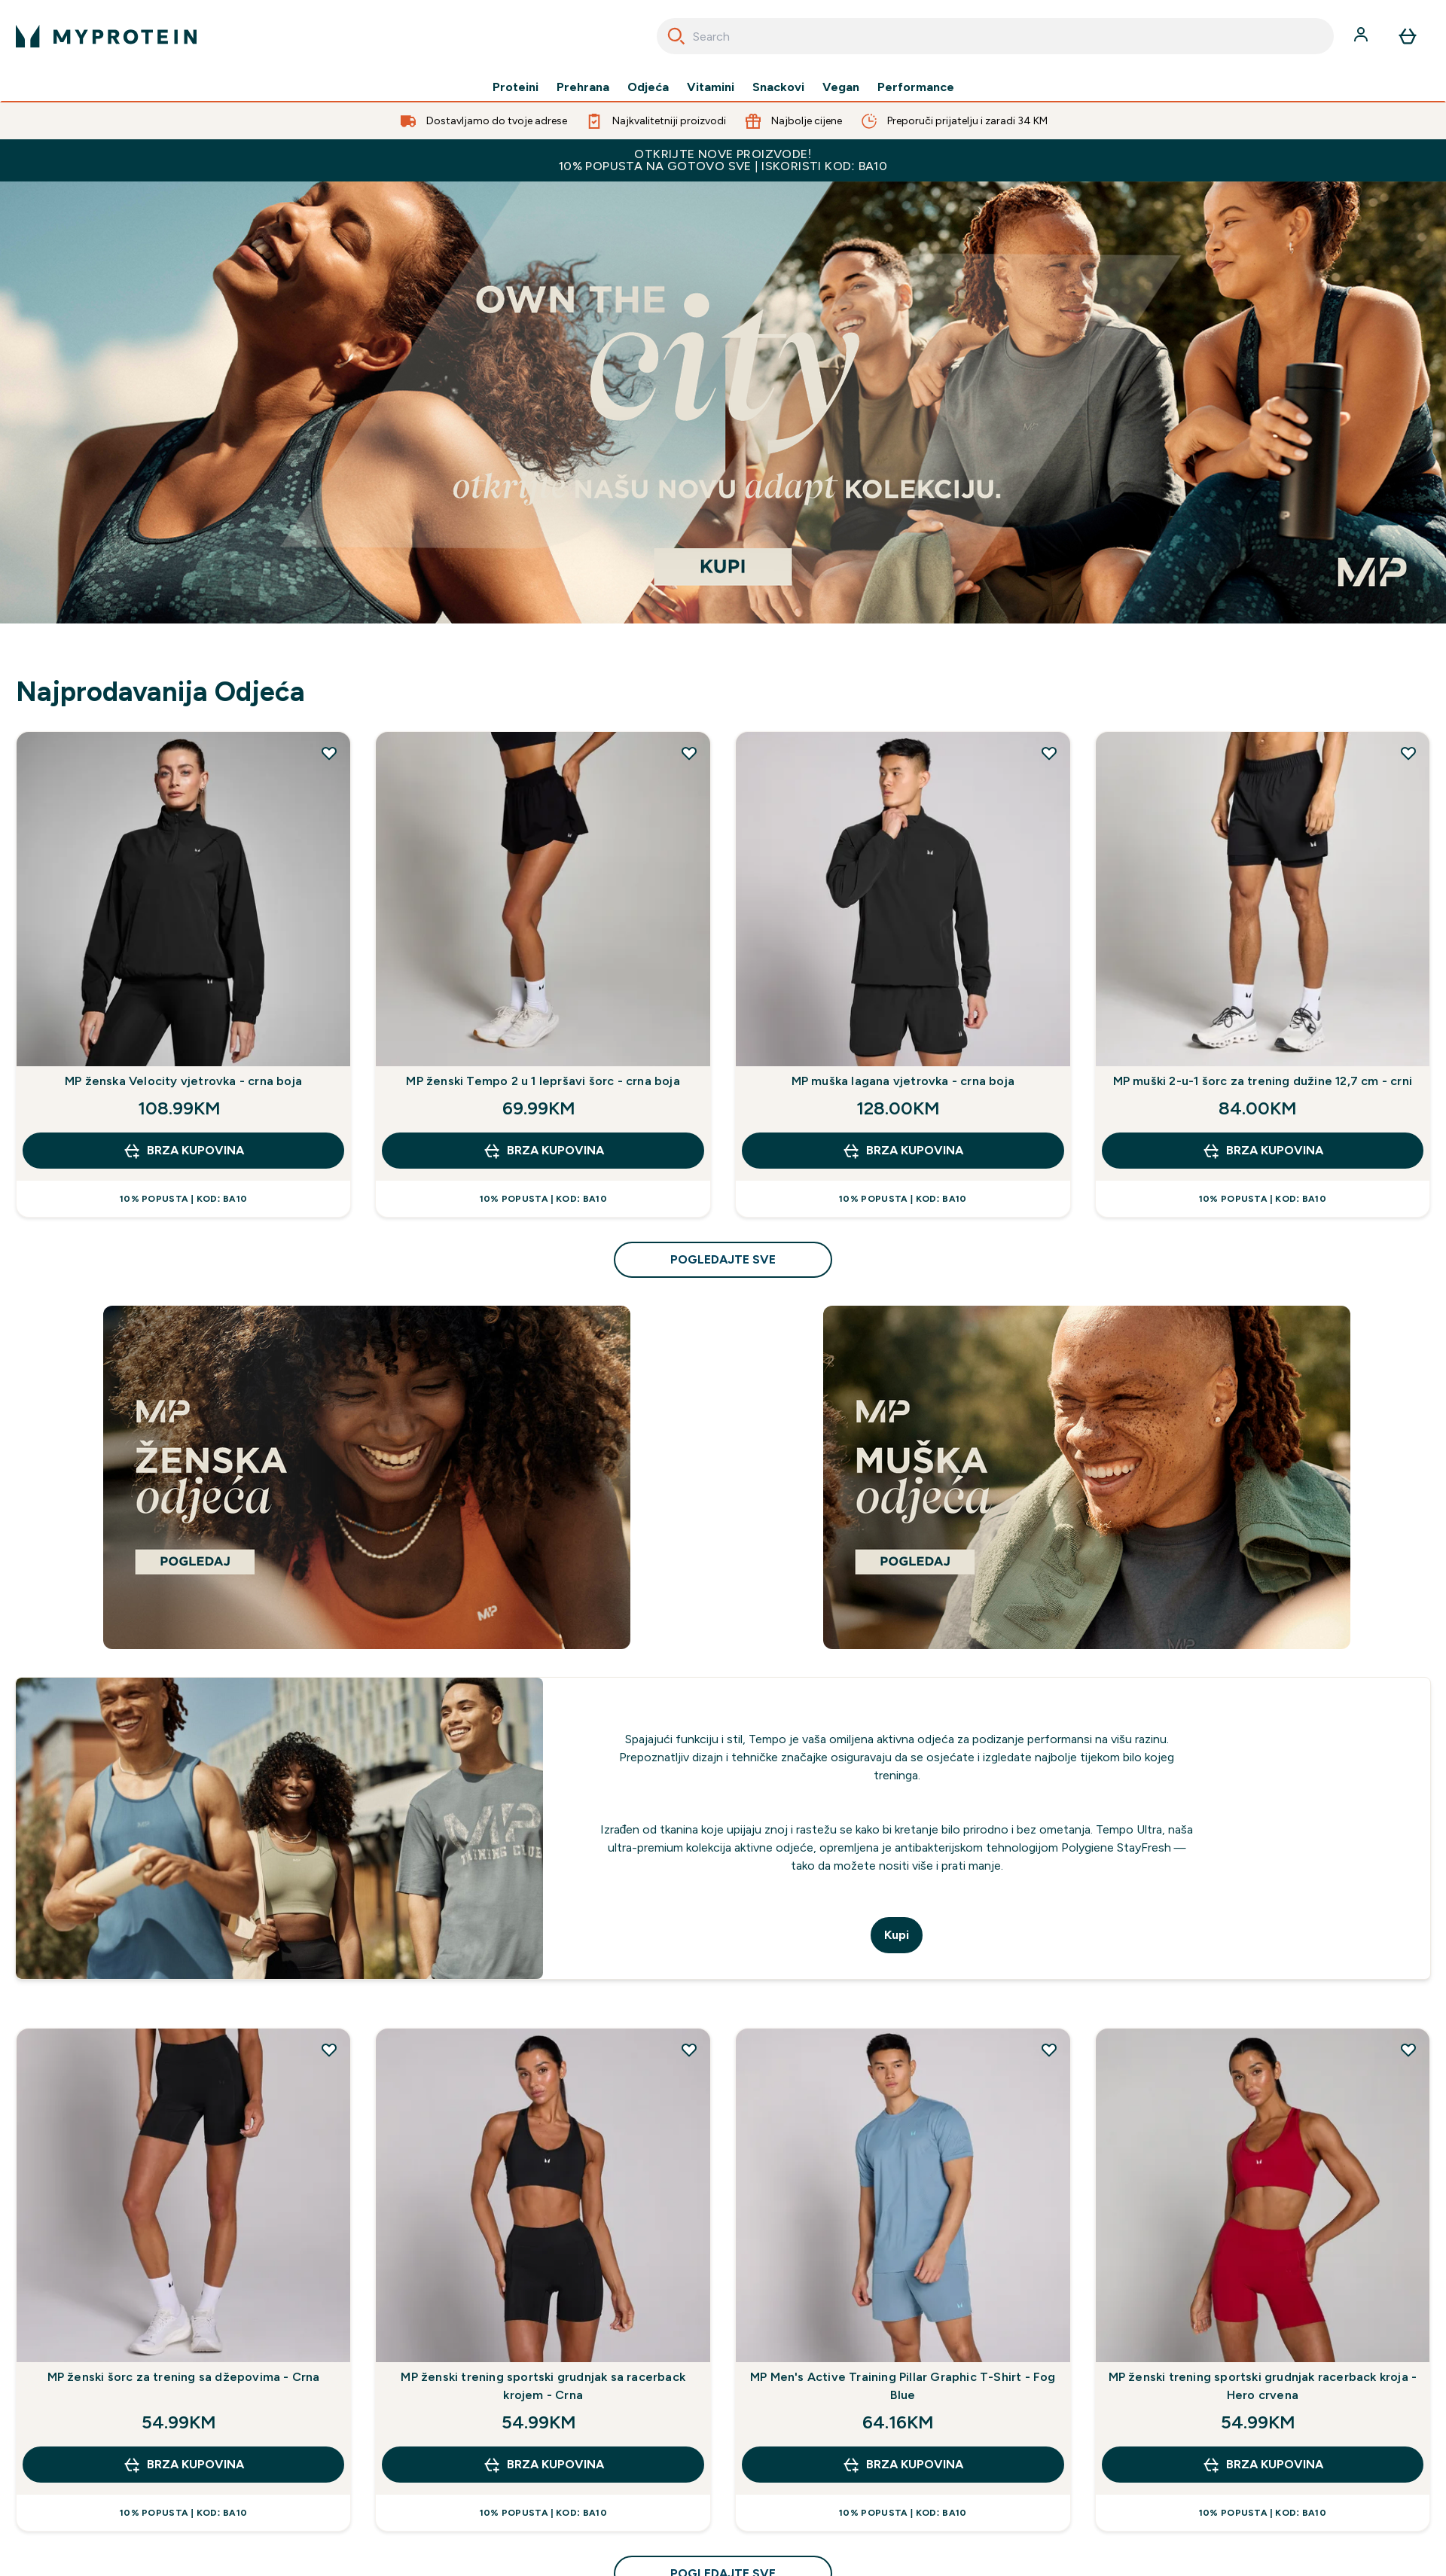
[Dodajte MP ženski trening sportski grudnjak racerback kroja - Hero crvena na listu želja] (1408, 2050)
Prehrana (583, 87)
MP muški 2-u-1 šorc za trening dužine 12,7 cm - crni (1262, 1081)
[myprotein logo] (106, 36)
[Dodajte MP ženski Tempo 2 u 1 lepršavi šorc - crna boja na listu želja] (689, 753)
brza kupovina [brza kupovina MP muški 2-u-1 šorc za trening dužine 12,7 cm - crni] (1262, 1151)
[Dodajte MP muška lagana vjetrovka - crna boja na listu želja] (1049, 753)
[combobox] (995, 36)
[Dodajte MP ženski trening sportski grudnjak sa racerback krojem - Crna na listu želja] (689, 2050)
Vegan (840, 87)
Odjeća (648, 87)
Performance (915, 87)
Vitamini (710, 87)
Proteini (515, 87)
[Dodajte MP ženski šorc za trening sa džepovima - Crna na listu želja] (329, 2050)
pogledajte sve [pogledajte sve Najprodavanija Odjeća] (723, 1259)
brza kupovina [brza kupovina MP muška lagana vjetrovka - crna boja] (902, 1151)
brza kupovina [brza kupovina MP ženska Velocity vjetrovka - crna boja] (183, 1151)
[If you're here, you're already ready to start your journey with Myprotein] (723, 402)
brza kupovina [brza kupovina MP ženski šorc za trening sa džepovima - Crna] (183, 2465)
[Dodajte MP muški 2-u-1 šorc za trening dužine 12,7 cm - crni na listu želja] (1408, 753)
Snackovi (778, 87)
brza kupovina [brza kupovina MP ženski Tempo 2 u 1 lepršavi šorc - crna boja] (543, 1151)
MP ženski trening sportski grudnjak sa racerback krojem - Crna (543, 2386)
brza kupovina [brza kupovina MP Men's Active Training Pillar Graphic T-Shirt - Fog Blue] (902, 2465)
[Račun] (1362, 36)
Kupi (896, 1935)
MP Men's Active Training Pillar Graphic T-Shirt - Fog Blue (903, 2386)
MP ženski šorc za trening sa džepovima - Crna (183, 2377)
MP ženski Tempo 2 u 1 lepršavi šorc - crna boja (542, 1081)
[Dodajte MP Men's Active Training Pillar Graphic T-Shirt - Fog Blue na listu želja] (1049, 2050)
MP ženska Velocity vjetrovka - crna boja (183, 1081)
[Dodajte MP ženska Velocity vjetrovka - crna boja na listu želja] (329, 753)
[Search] (676, 36)
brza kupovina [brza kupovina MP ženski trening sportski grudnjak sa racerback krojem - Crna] (543, 2465)
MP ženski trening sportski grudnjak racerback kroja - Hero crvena (1263, 2386)
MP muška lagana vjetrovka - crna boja (903, 1081)
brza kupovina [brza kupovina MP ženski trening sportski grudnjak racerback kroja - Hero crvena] (1262, 2465)
